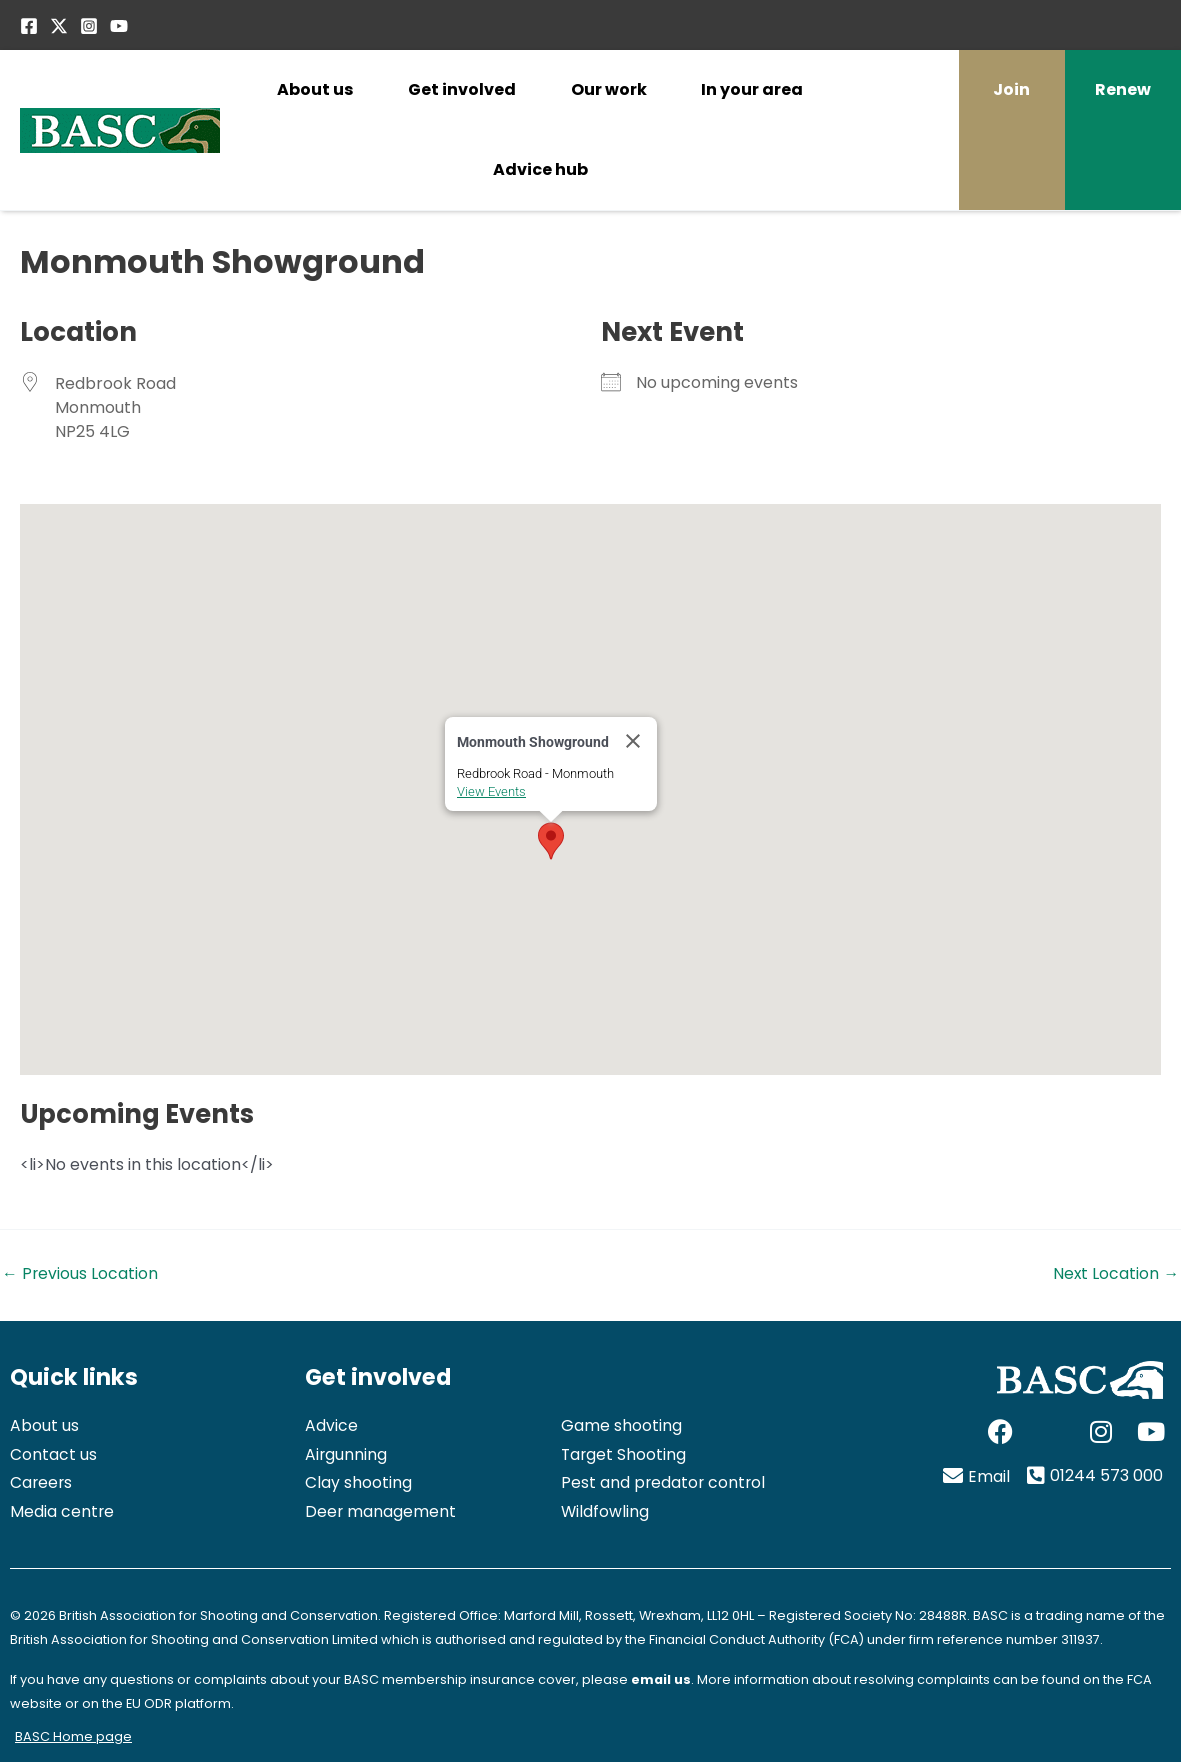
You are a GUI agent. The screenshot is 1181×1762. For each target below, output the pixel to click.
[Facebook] (29, 26)
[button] (551, 841)
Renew (1123, 89)
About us (315, 89)
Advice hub (540, 169)
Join (1011, 89)
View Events (491, 791)
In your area (752, 89)
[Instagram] (89, 26)
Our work (609, 89)
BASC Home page (73, 1736)
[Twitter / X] (59, 26)
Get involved (462, 89)
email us (661, 1679)
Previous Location (80, 1274)
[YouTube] (119, 26)
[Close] (633, 741)
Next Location (1115, 1274)
